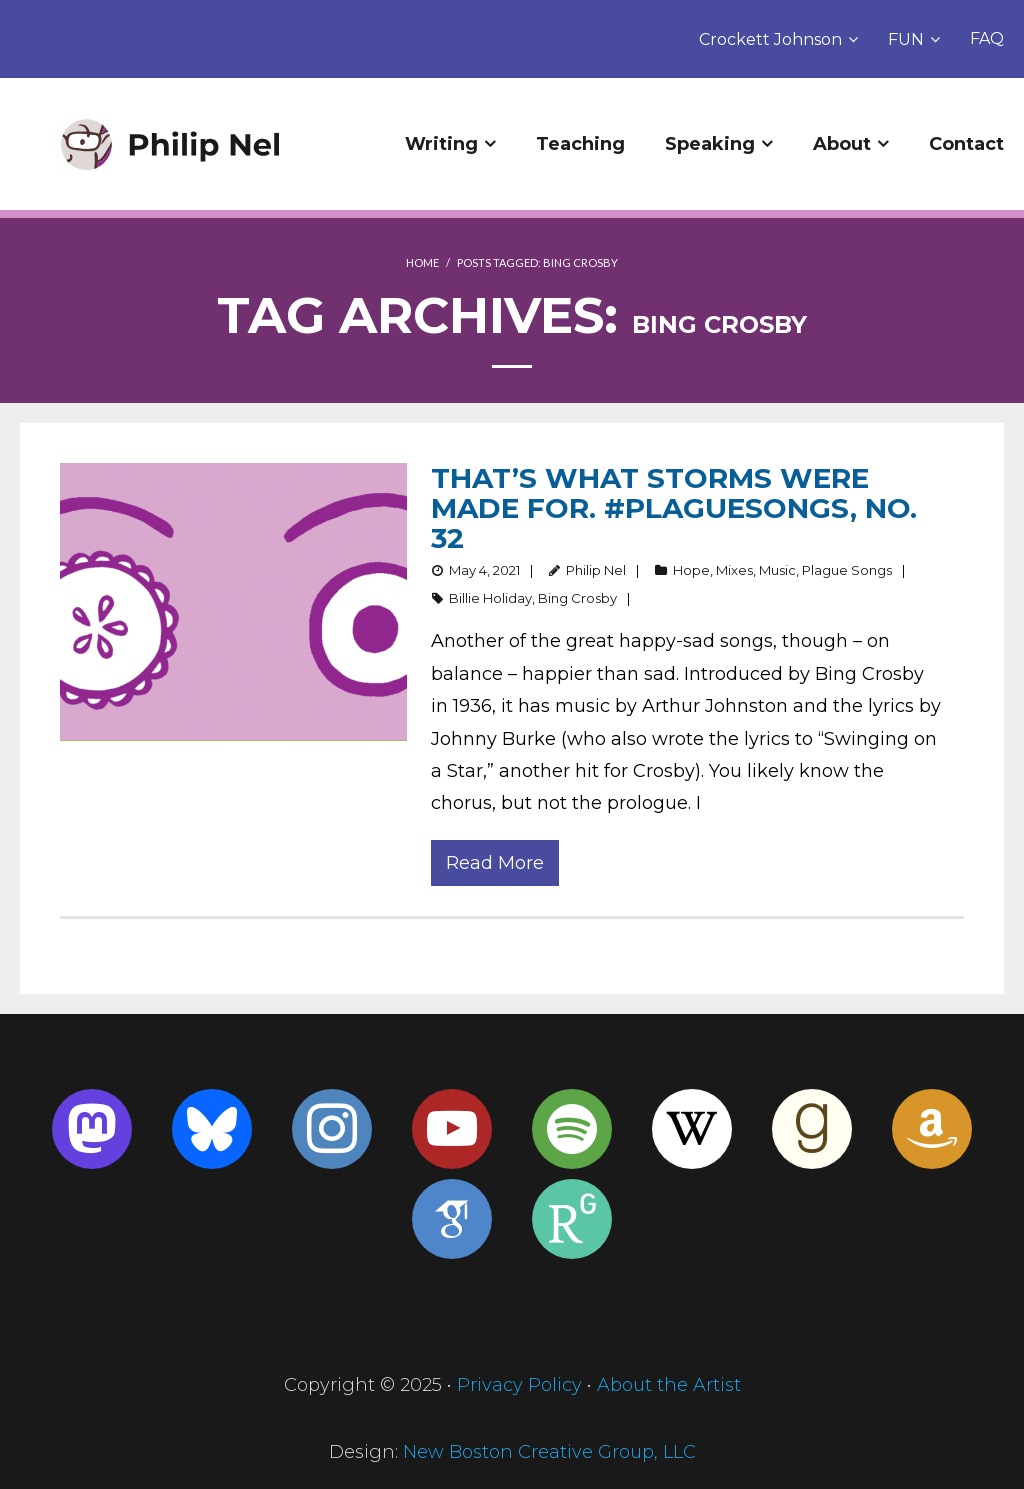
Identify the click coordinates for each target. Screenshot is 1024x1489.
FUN (906, 39)
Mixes (734, 570)
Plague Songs (847, 570)
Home (422, 262)
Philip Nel (596, 570)
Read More (495, 863)
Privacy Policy (519, 1385)
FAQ (987, 38)
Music (777, 570)
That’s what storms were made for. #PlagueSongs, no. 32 (674, 508)
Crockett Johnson (770, 39)
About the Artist (669, 1385)
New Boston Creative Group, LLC (549, 1452)
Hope (691, 570)
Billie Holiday (490, 598)
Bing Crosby (577, 598)
